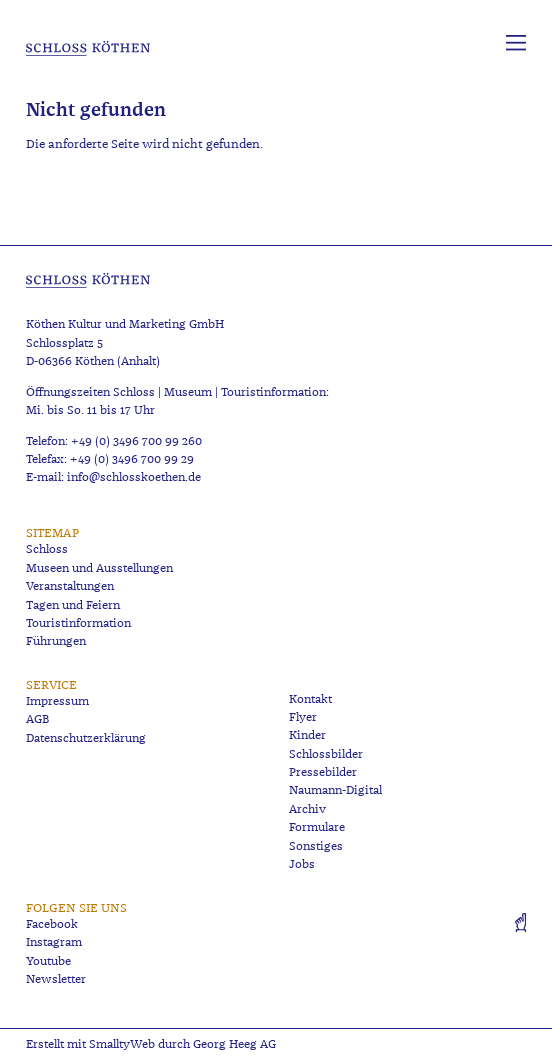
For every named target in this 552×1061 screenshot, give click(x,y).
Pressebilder (323, 772)
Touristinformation (78, 623)
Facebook (52, 924)
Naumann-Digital (335, 790)
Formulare (317, 827)
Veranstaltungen (70, 586)
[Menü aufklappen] (516, 43)
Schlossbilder (326, 754)
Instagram (54, 942)
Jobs (302, 864)
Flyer (303, 717)
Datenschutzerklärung (86, 738)
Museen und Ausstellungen (99, 568)
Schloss (47, 549)
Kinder (307, 735)
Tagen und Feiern (73, 605)
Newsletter (56, 979)
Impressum (57, 701)
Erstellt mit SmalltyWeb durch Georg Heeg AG (151, 1044)
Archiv (307, 809)
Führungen (56, 641)
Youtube (48, 961)
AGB (37, 719)
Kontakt (310, 699)
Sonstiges (316, 846)
